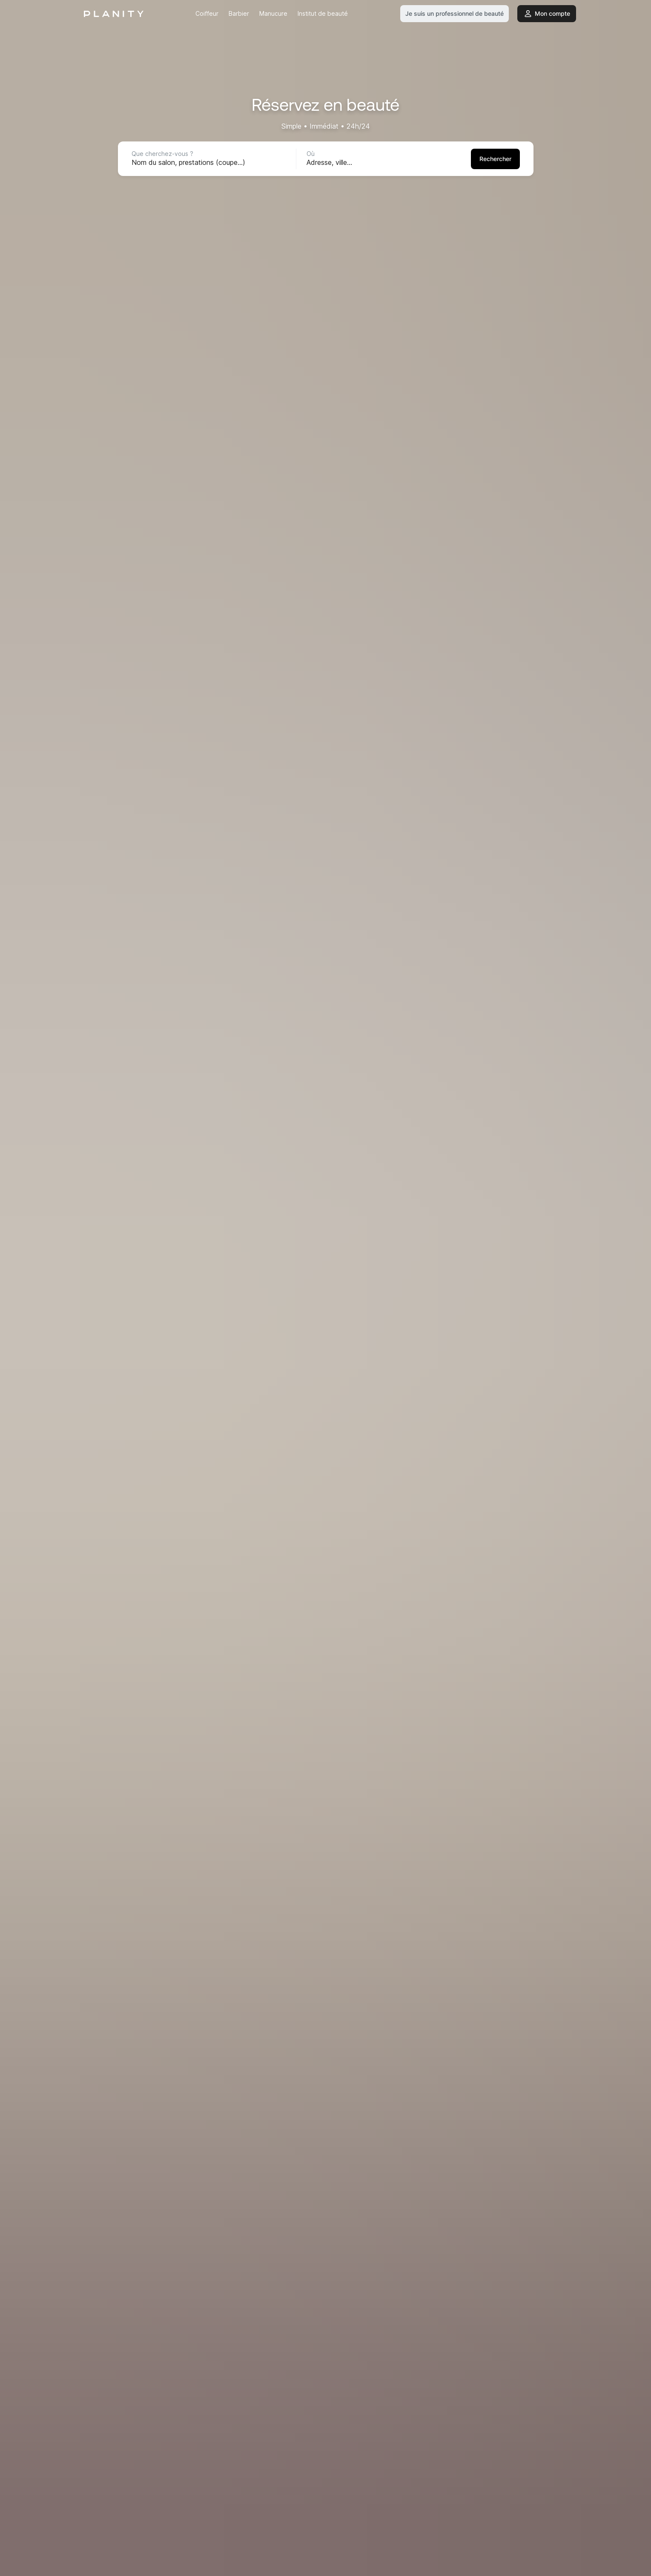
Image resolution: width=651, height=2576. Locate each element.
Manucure (273, 13)
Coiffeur (206, 13)
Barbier (239, 13)
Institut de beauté (323, 13)
